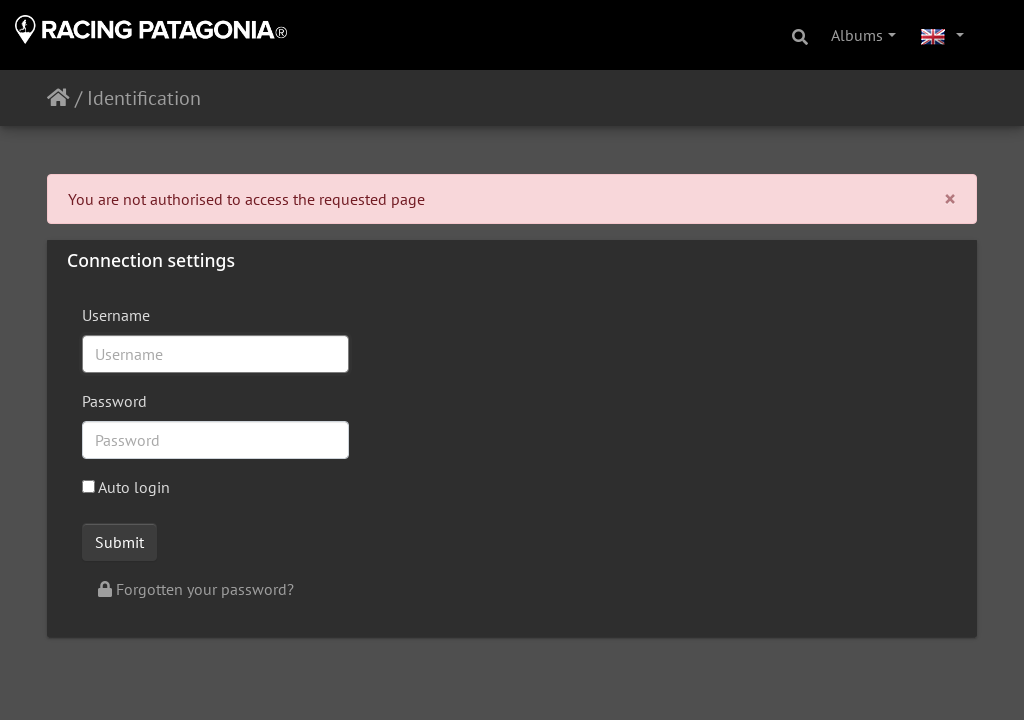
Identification (144, 98)
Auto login (126, 487)
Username (116, 315)
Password (114, 401)
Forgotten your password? (196, 589)
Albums (857, 35)
